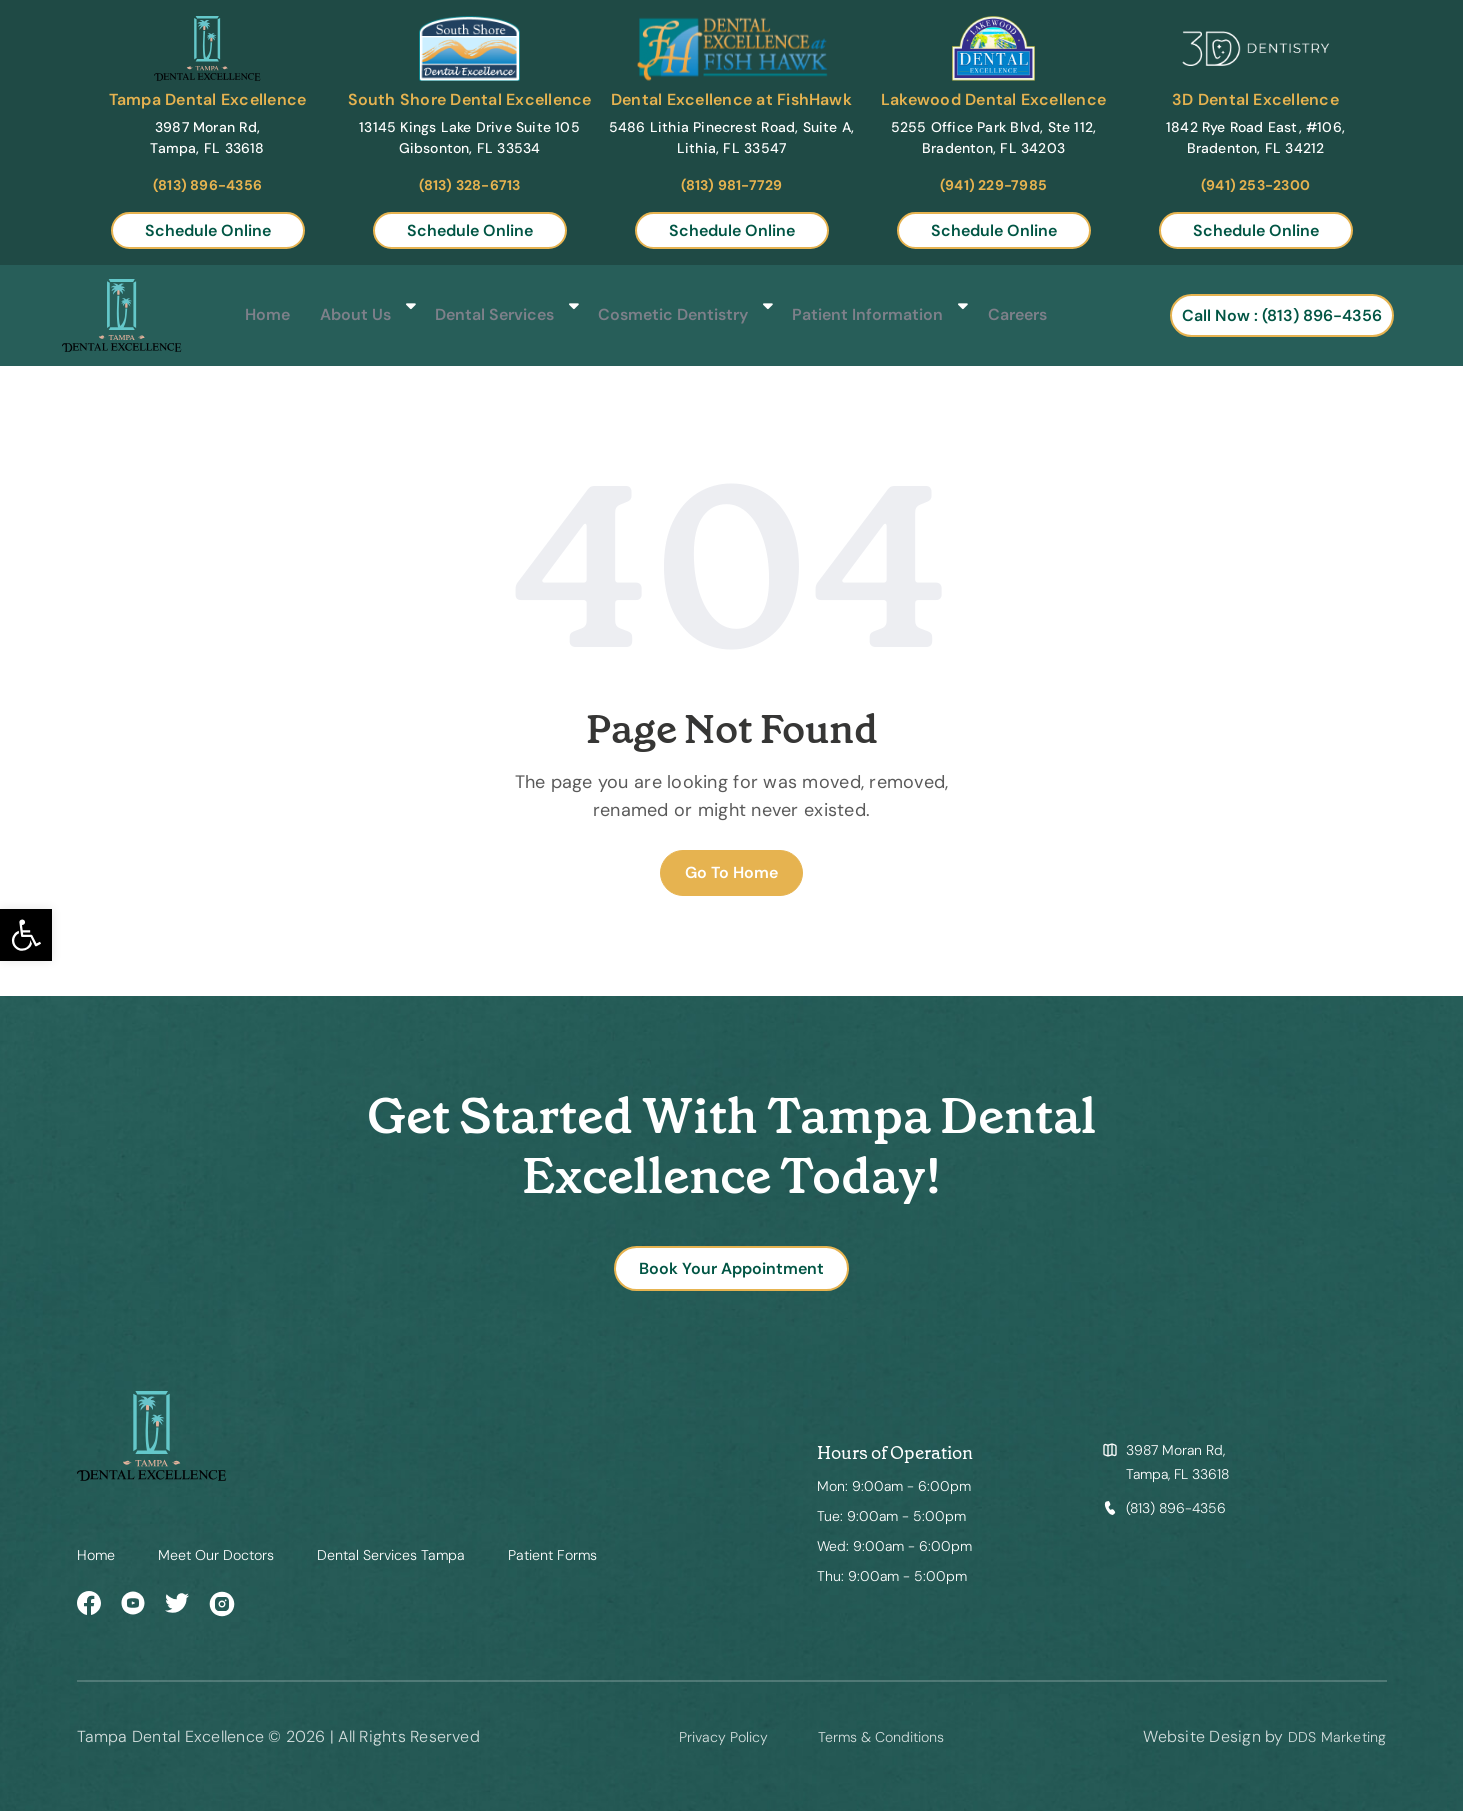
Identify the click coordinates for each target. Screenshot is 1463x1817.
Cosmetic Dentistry (665, 315)
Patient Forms (597, 1560)
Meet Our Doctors (228, 1560)
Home (267, 315)
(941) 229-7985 (993, 185)
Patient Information (852, 315)
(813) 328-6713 (470, 185)
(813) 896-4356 (207, 185)
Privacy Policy (709, 1742)
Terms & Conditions (882, 1742)
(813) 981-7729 (732, 185)
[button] (26, 935)
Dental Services (491, 315)
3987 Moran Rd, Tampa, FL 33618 (1177, 1469)
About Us (354, 315)
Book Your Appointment (731, 1271)
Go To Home (731, 872)
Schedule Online (208, 230)
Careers (997, 315)
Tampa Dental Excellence (208, 99)
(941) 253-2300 (1255, 185)
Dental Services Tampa (419, 1560)
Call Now (1290, 315)
